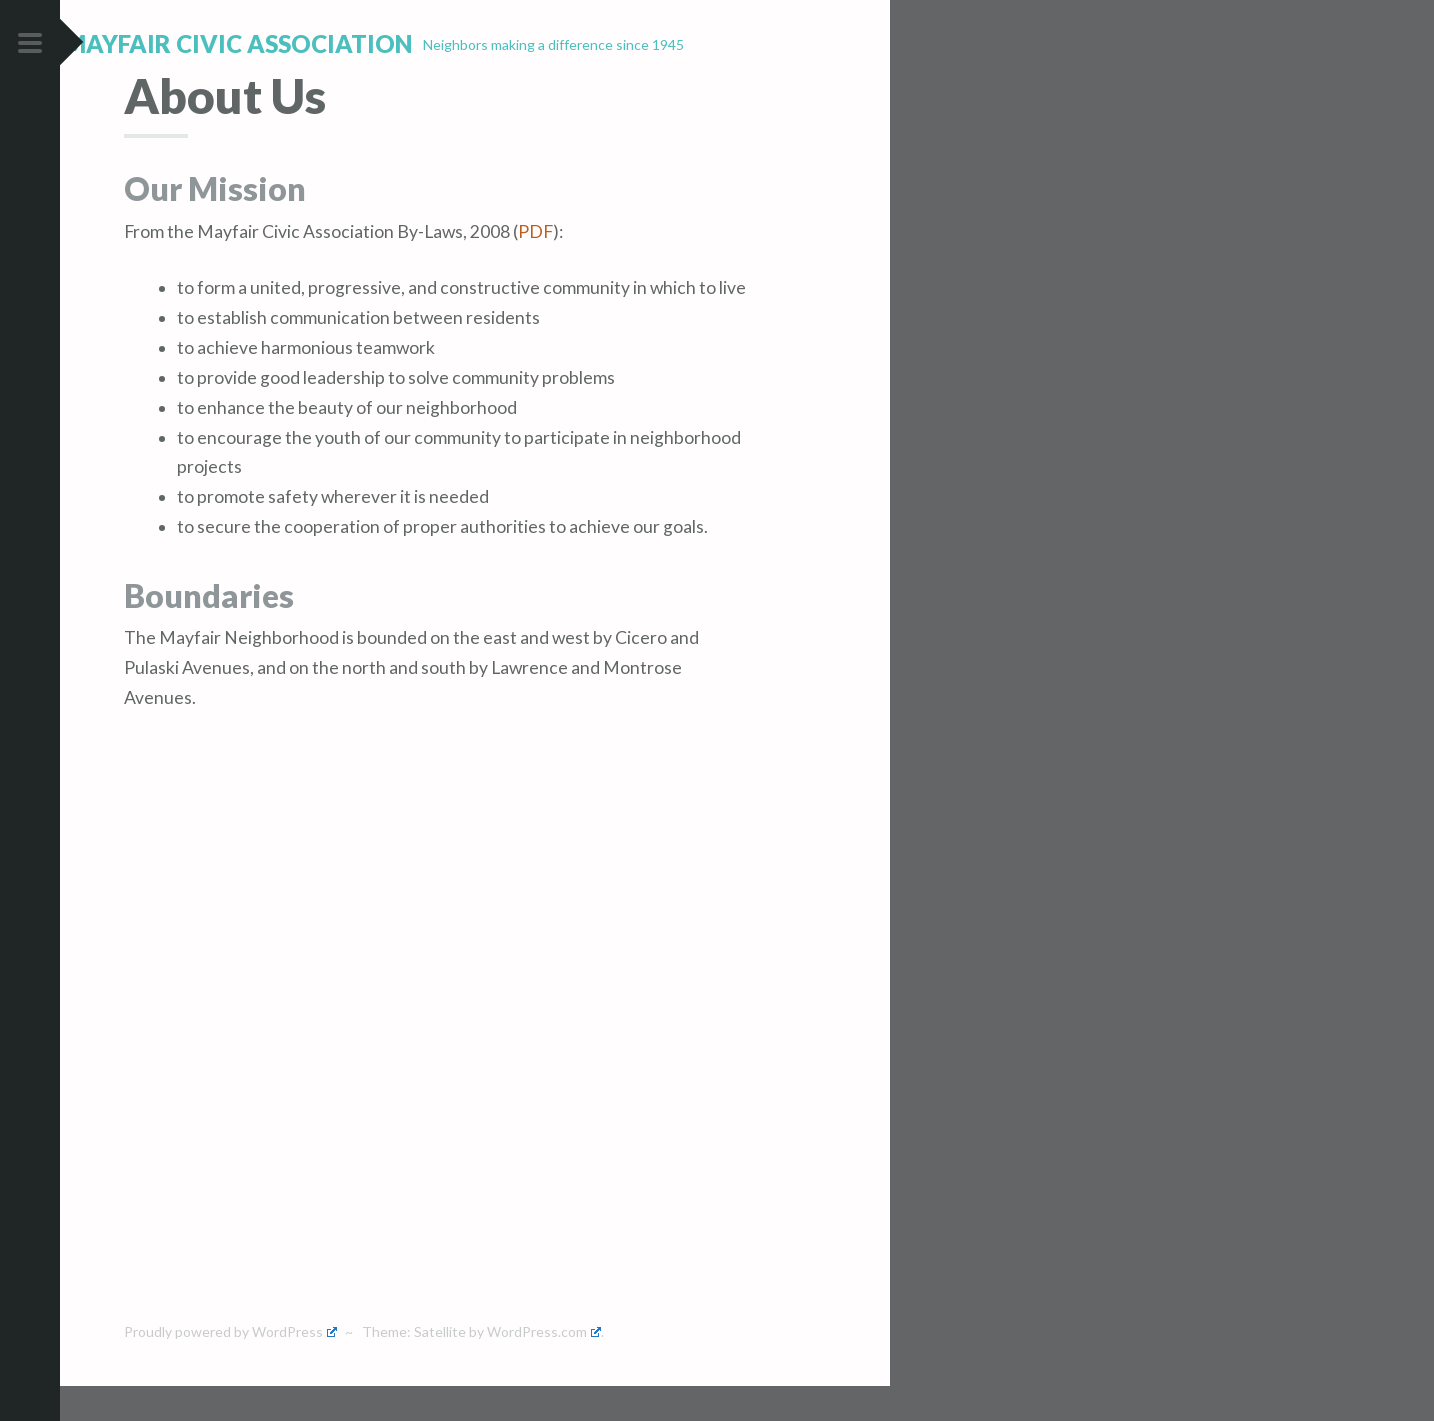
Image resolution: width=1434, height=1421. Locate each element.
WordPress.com (544, 1367)
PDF (535, 266)
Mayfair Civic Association (298, 43)
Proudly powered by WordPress (230, 1367)
